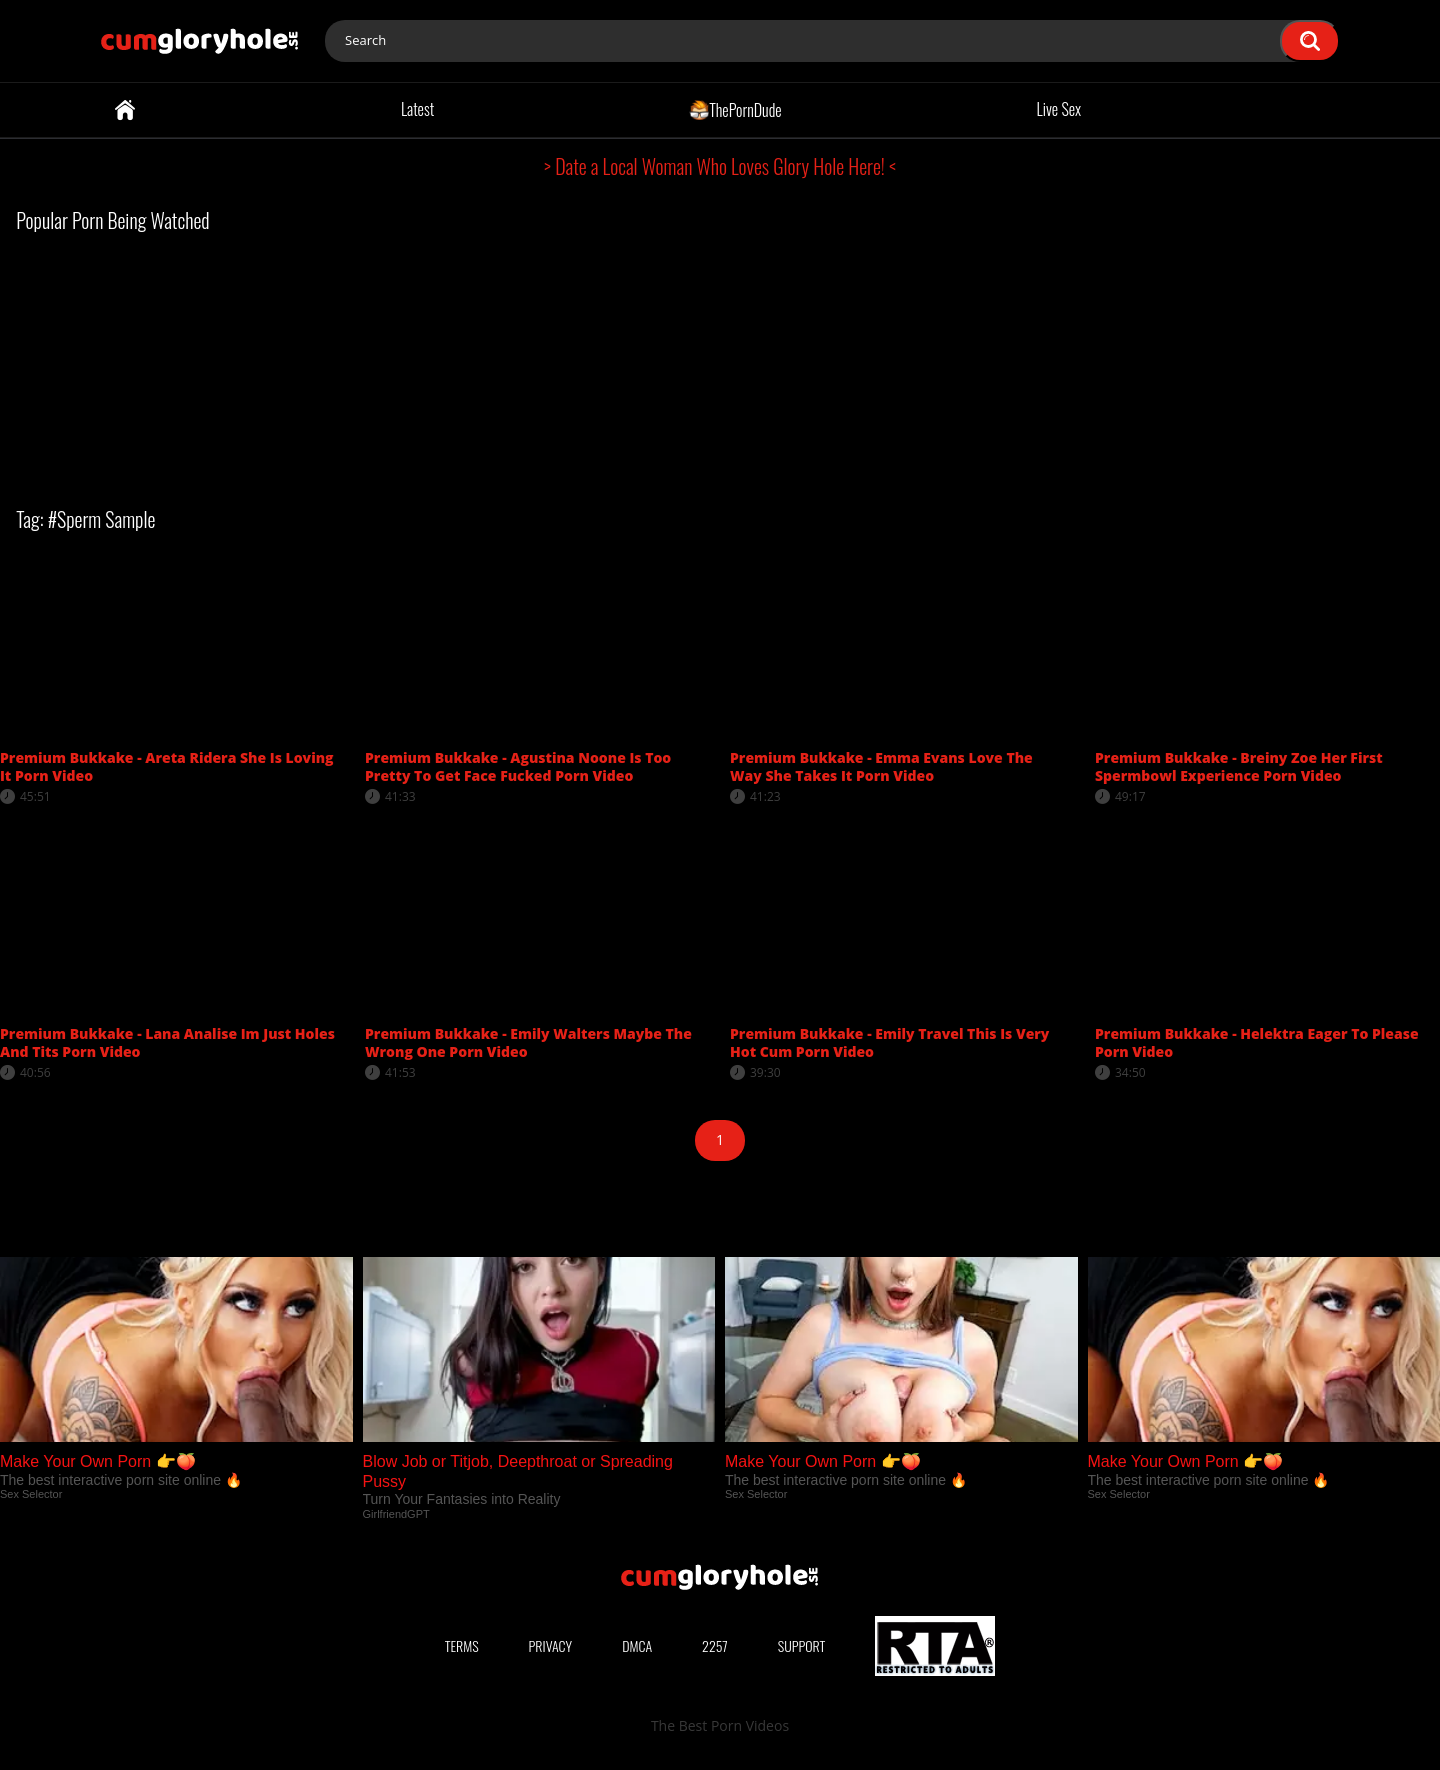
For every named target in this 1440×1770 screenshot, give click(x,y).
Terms (462, 1645)
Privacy (551, 1645)
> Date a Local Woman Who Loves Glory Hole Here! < (720, 166)
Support (802, 1645)
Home (125, 110)
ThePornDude (735, 109)
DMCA (637, 1645)
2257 (715, 1645)
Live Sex (1059, 109)
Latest (417, 109)
